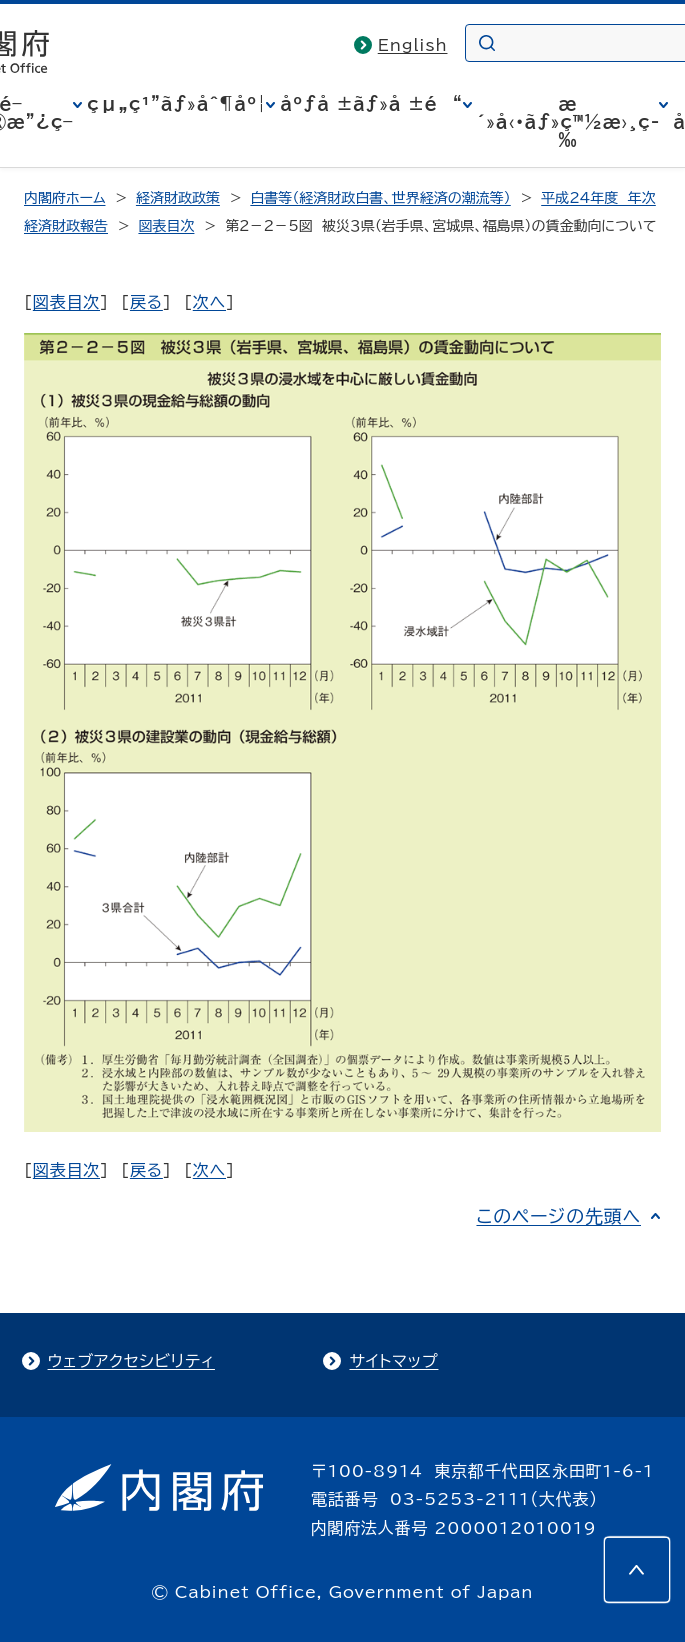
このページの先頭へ (558, 1216)
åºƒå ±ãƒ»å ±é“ (371, 104)
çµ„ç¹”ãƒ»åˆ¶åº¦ (176, 104)
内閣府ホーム (64, 198)
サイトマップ (393, 1361)
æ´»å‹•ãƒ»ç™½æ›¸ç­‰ (568, 122)
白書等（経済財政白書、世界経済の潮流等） (380, 198)
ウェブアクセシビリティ (131, 1361)
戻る (146, 302)
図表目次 (166, 226)
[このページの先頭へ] (637, 1570)
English (413, 45)
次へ (209, 302)
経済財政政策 (178, 198)
